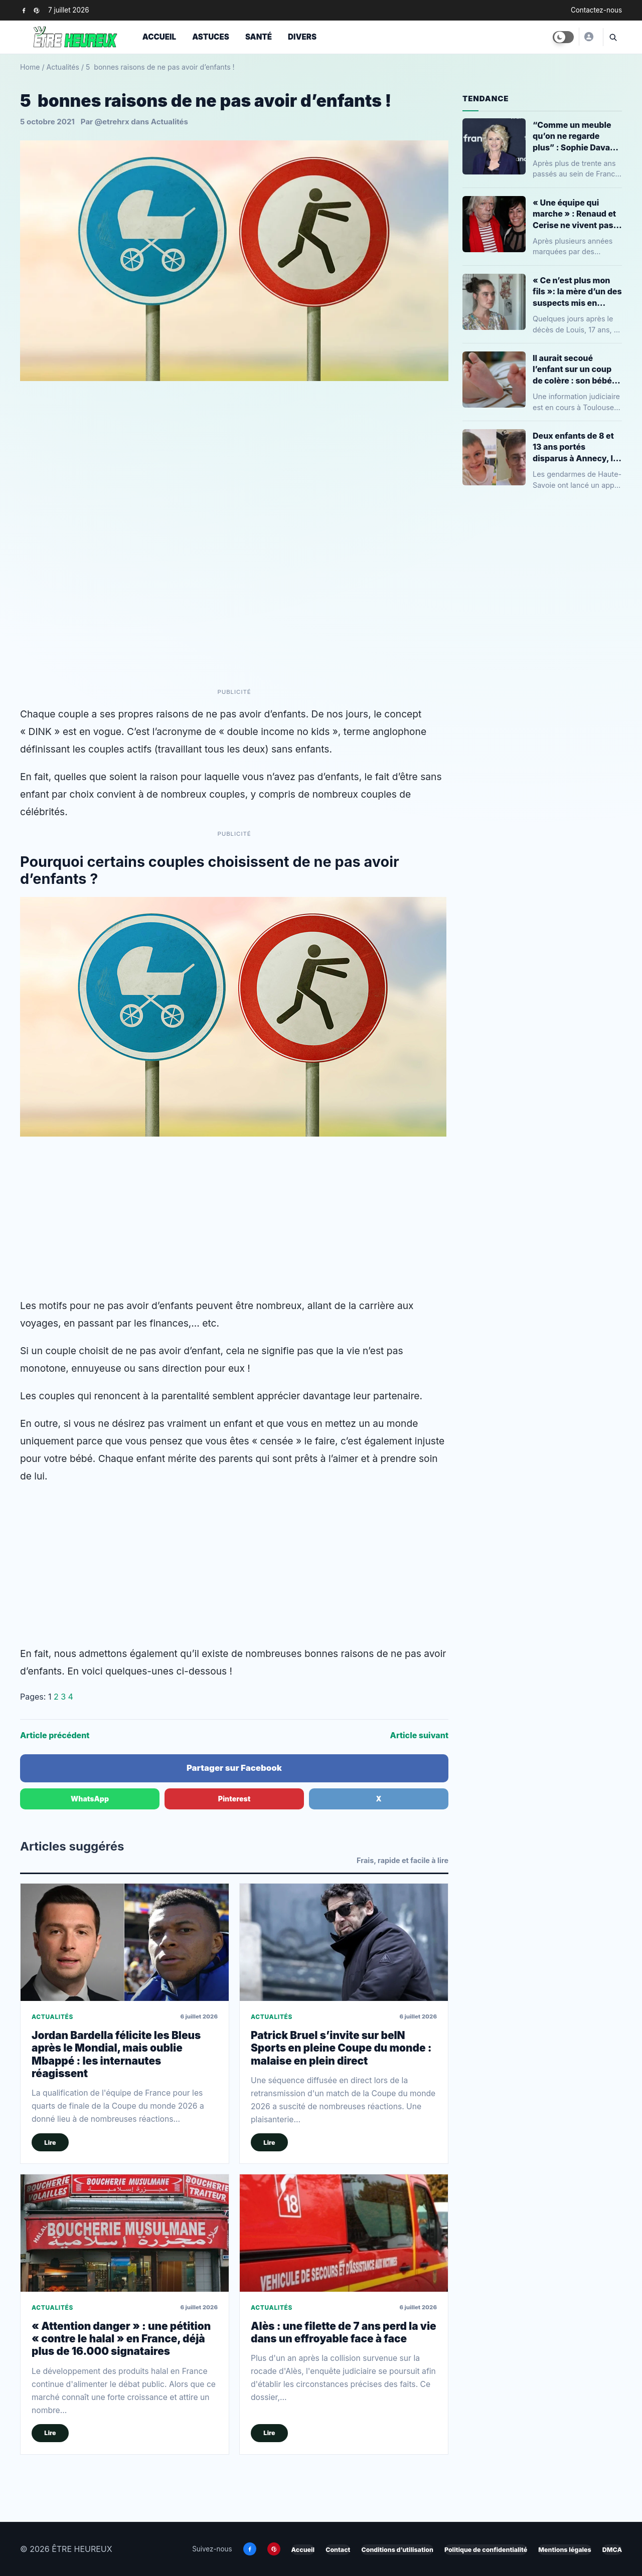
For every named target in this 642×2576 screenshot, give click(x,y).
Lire (50, 2142)
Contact (338, 2549)
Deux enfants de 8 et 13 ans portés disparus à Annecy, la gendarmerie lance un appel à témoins (576, 447)
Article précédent (54, 1735)
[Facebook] (24, 10)
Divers (302, 37)
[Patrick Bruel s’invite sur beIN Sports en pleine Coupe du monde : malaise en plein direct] (344, 1942)
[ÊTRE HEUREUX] (588, 37)
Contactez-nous (596, 10)
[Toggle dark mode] (563, 37)
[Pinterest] (36, 10)
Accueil (159, 37)
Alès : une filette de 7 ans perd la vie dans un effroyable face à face (343, 2332)
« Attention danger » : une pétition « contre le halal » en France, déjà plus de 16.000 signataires (121, 2339)
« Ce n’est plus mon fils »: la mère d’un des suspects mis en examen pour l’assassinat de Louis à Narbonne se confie (577, 291)
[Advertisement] (234, 1217)
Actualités (62, 67)
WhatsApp (90, 1798)
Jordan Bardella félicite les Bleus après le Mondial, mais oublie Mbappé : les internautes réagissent (116, 2054)
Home (30, 67)
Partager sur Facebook (234, 1768)
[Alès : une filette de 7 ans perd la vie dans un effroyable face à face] (344, 2232)
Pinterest (234, 1798)
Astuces (210, 37)
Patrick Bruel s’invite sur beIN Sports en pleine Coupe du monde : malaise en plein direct (341, 2048)
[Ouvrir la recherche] (612, 37)
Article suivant (419, 1735)
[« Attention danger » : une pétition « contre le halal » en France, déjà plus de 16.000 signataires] (125, 2232)
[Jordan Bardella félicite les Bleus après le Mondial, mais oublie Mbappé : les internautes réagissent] (125, 1942)
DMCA (612, 2549)
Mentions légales (564, 2549)
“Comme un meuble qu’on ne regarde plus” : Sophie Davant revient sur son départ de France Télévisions (576, 136)
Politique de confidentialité (485, 2549)
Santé (258, 37)
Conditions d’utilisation (397, 2549)
